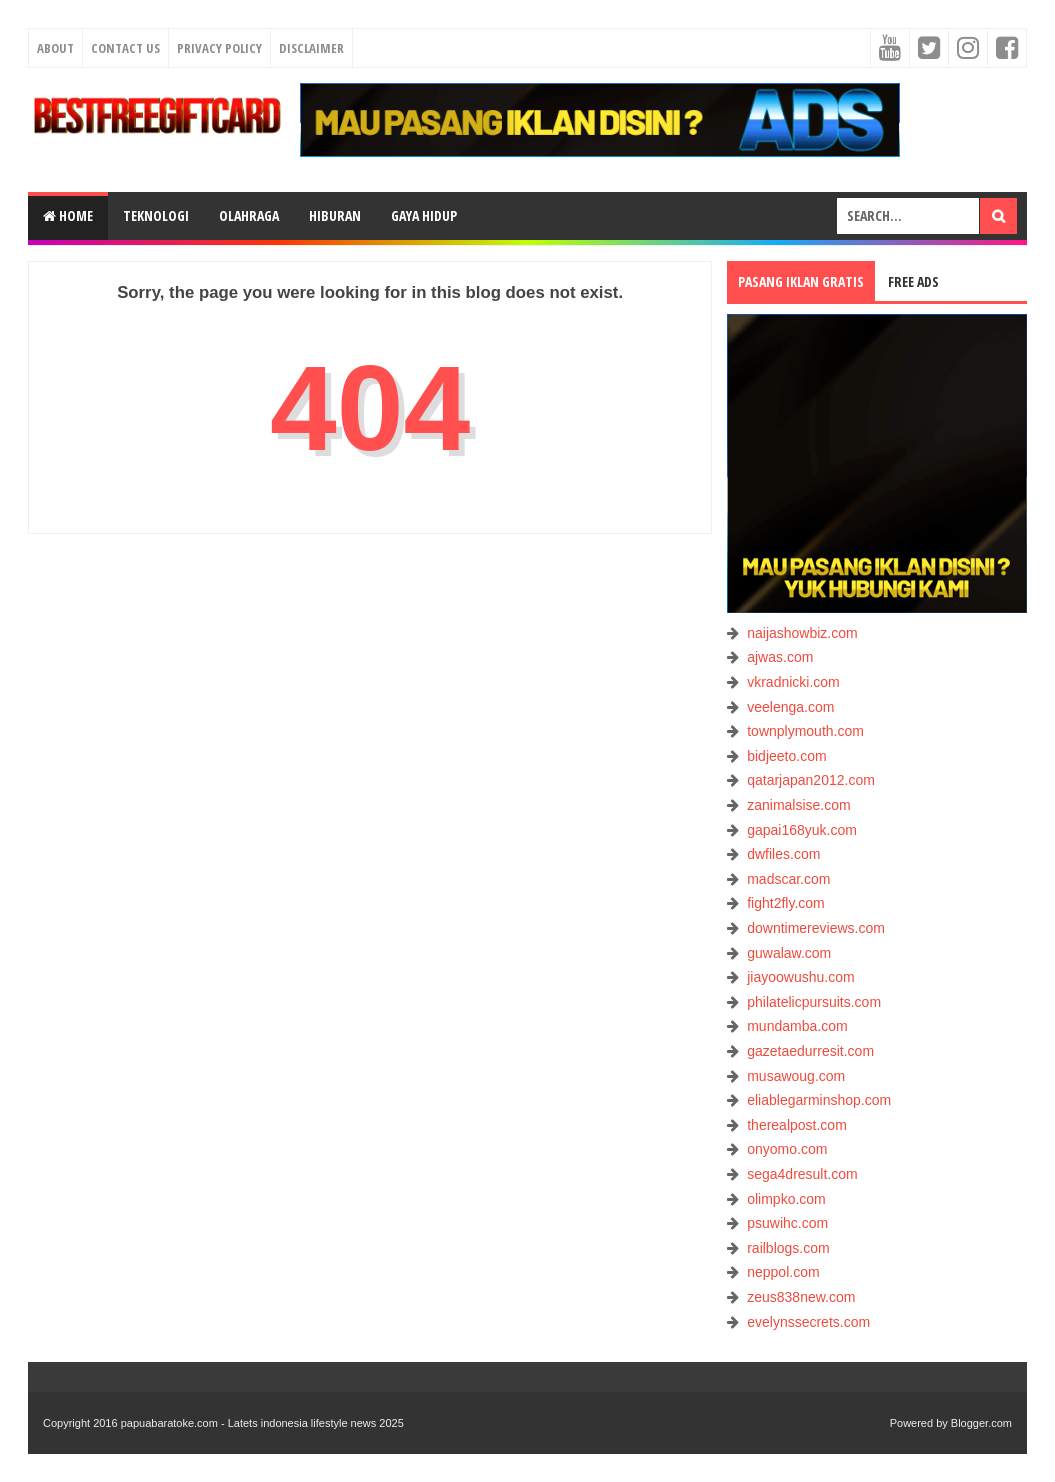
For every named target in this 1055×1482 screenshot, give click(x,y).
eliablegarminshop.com (819, 1100)
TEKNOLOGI (156, 215)
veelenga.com (790, 707)
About (55, 48)
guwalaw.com (789, 953)
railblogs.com (788, 1248)
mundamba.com (797, 1026)
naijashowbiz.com (802, 633)
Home (68, 215)
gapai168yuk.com (802, 830)
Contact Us (125, 48)
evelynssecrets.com (808, 1322)
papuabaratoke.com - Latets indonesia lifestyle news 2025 (262, 1423)
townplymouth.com (805, 731)
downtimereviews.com (816, 928)
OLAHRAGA (249, 215)
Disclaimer (311, 48)
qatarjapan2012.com (811, 780)
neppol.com (783, 1272)
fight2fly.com (786, 903)
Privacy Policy (219, 48)
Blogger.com (981, 1423)
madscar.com (788, 879)
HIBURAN (335, 215)
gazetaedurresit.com (810, 1051)
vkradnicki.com (793, 682)
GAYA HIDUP (424, 215)
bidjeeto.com (786, 756)
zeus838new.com (801, 1297)
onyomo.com (787, 1149)
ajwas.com (780, 657)
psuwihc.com (787, 1223)
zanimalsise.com (798, 805)
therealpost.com (797, 1125)
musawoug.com (796, 1076)
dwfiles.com (783, 854)
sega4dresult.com (802, 1174)
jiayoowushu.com (800, 977)
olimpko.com (786, 1199)
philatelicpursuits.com (814, 1002)
